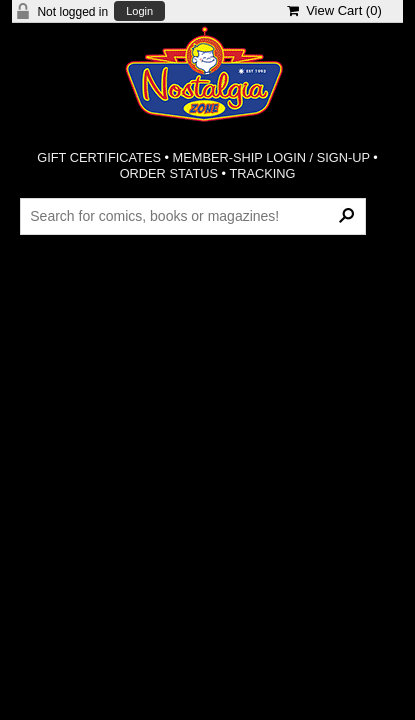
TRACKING (262, 173)
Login (139, 11)
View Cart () (334, 10)
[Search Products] (193, 216)
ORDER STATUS (169, 173)
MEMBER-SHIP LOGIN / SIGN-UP (271, 157)
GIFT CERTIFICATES (99, 157)
